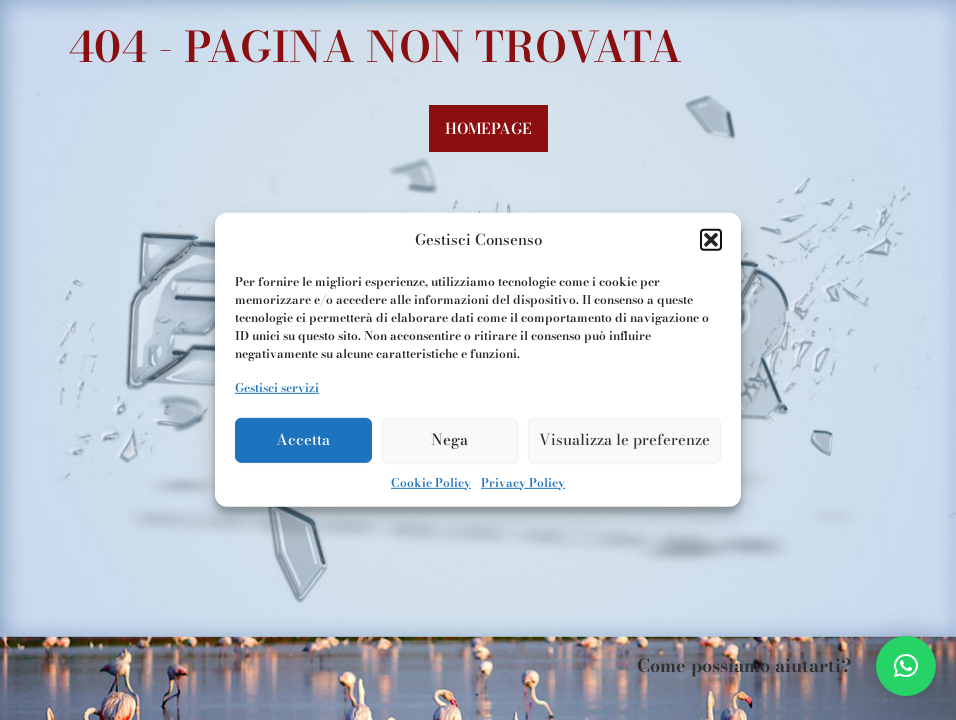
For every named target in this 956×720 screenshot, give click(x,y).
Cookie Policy (431, 481)
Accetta (303, 439)
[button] (711, 240)
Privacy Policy (523, 481)
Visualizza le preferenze (624, 439)
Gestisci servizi (277, 387)
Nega (449, 439)
